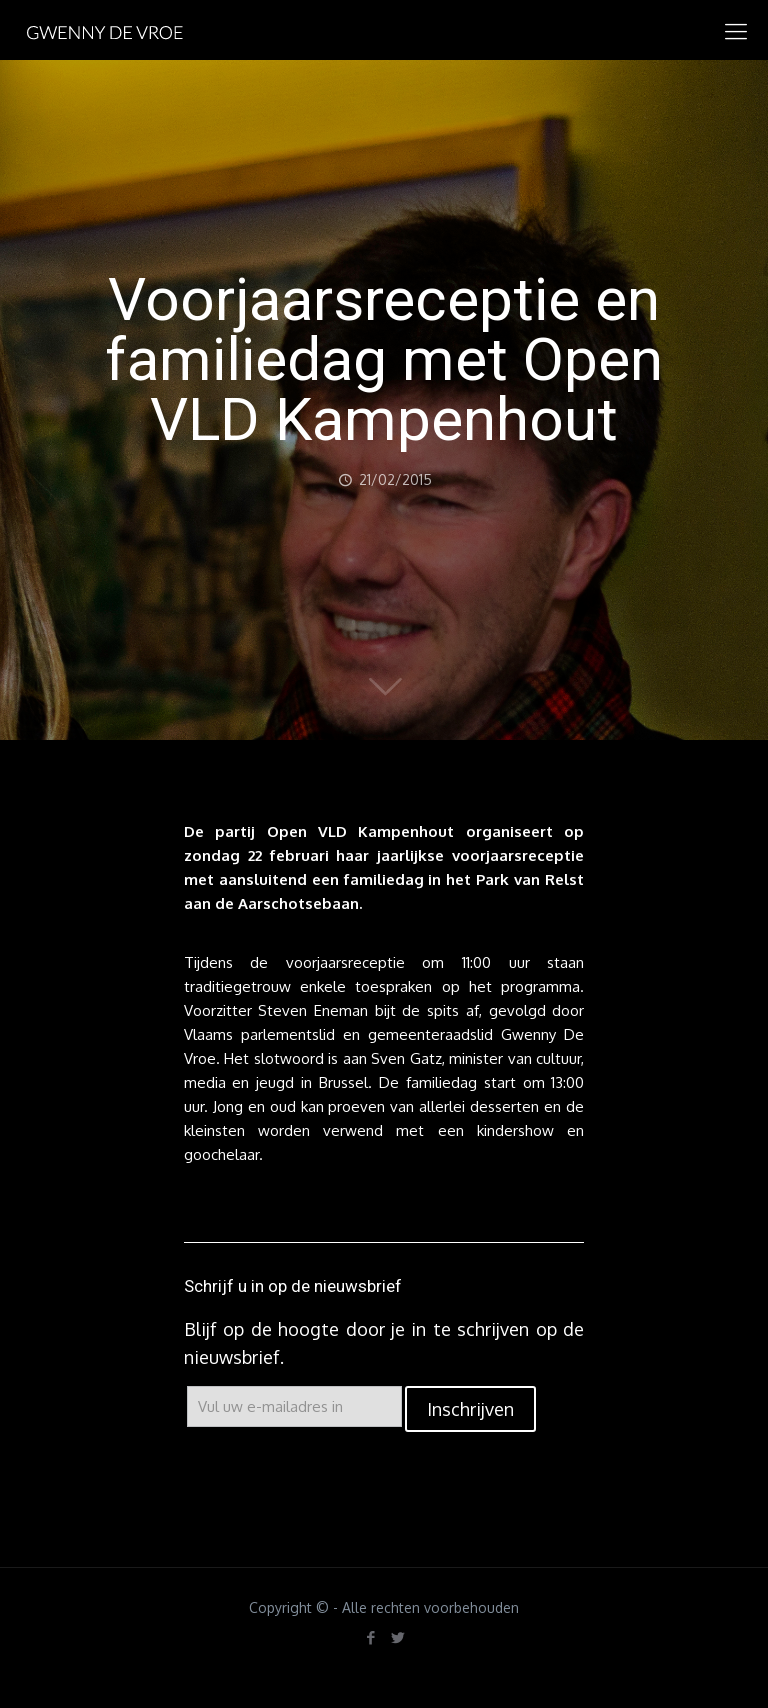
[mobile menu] (736, 30)
